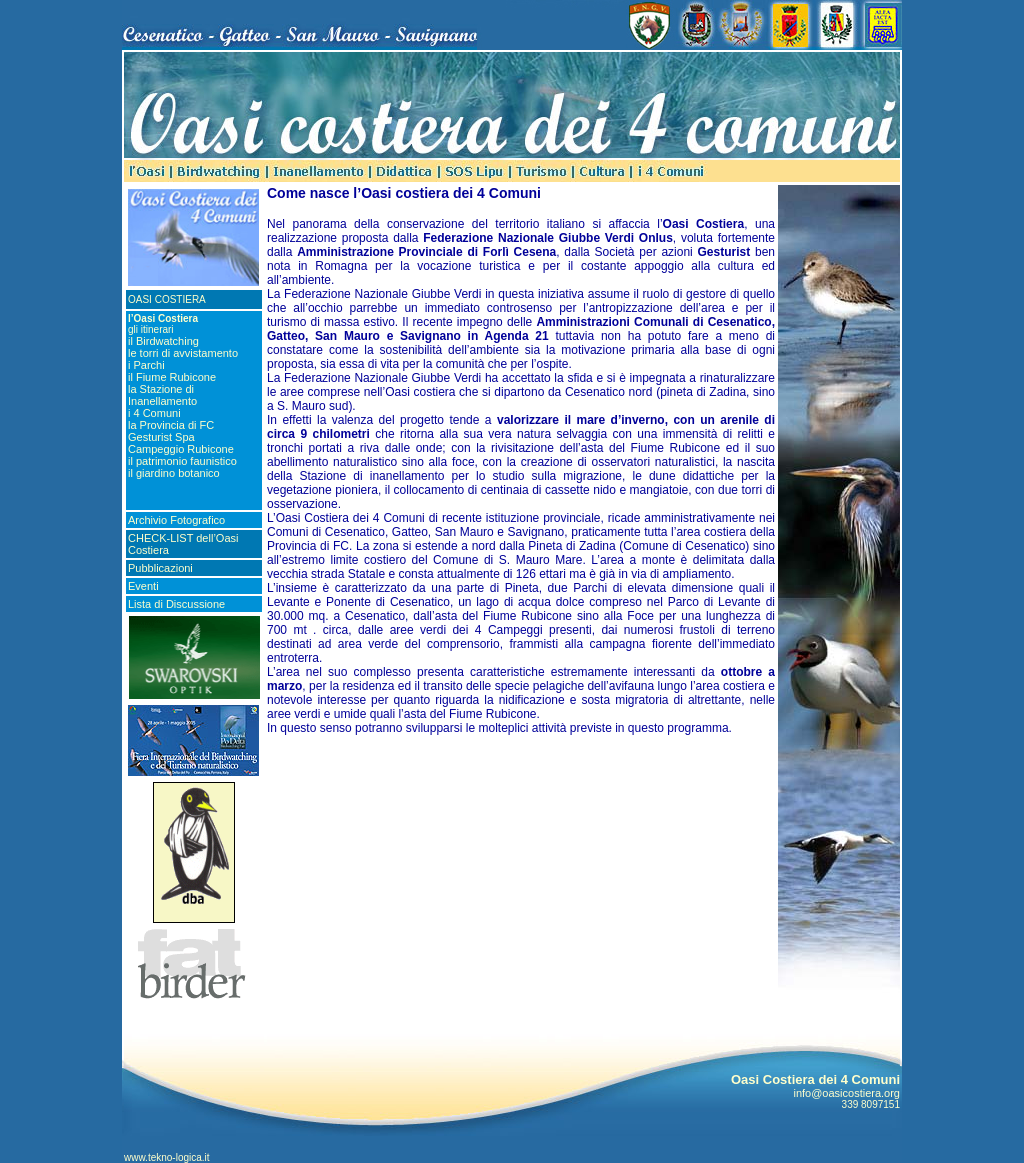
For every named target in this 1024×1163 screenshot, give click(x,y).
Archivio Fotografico (176, 520)
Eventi (143, 586)
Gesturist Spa (161, 437)
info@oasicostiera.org (846, 1093)
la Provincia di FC (171, 425)
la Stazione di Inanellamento (162, 395)
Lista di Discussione (176, 604)
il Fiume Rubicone (172, 377)
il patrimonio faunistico (182, 461)
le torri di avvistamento (183, 353)
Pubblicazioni (160, 568)
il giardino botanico (174, 473)
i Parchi (146, 365)
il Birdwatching (163, 341)
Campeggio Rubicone (181, 449)
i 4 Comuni (154, 413)
